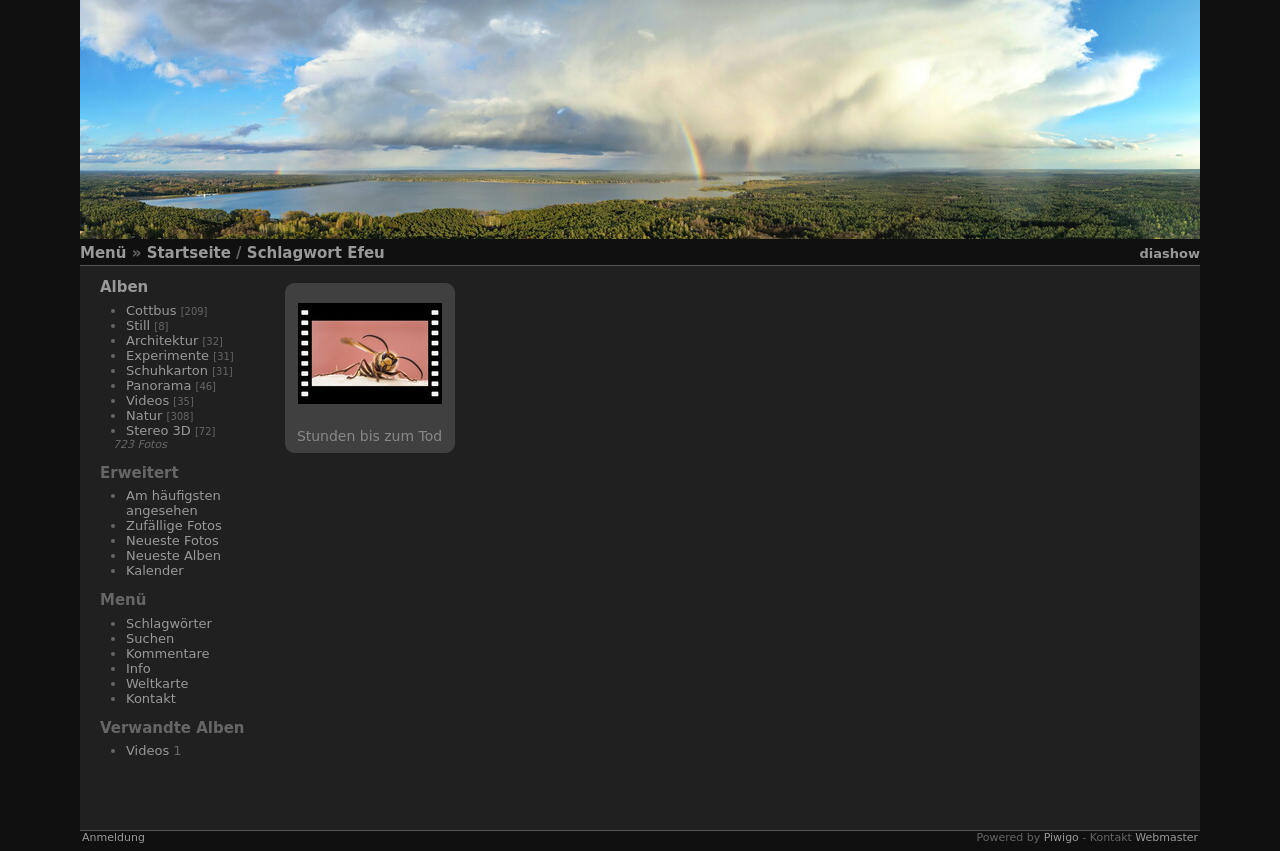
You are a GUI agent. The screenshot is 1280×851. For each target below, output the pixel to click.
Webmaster (1166, 837)
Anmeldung (113, 837)
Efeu (366, 253)
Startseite (189, 253)
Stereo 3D (158, 430)
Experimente (167, 355)
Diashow (1170, 253)
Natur (144, 415)
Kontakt (151, 698)
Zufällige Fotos (174, 525)
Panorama (158, 385)
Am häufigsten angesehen (173, 503)
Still (138, 325)
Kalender (155, 570)
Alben (124, 287)
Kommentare (168, 653)
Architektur (162, 340)
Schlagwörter (169, 623)
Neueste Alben (173, 555)
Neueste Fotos (172, 540)
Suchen (150, 638)
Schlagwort (294, 253)
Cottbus (151, 310)
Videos (147, 400)
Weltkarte (157, 683)
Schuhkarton (167, 370)
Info (138, 668)
